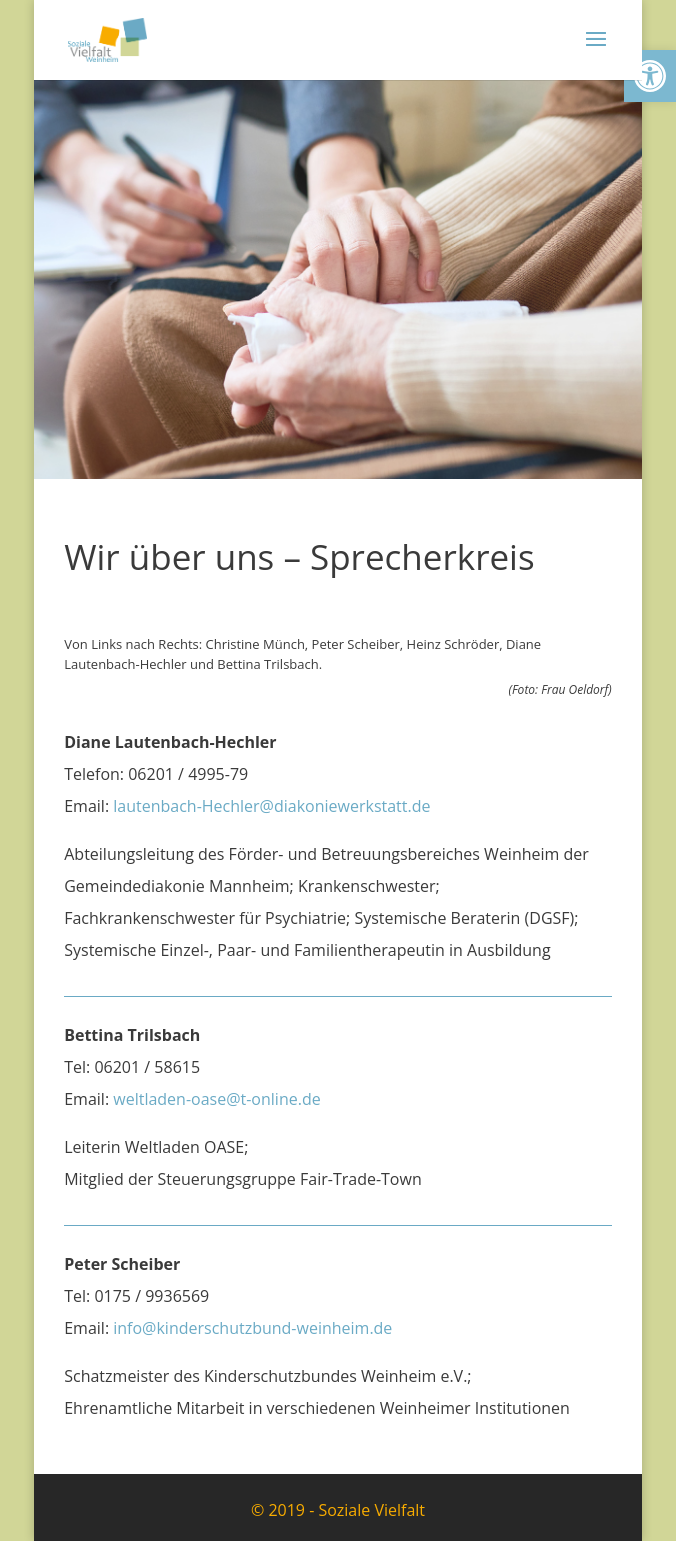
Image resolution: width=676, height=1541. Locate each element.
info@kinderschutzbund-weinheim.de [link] (252, 1328)
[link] (650, 76)
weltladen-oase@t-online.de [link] (216, 1099)
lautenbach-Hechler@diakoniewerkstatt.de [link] (271, 806)
